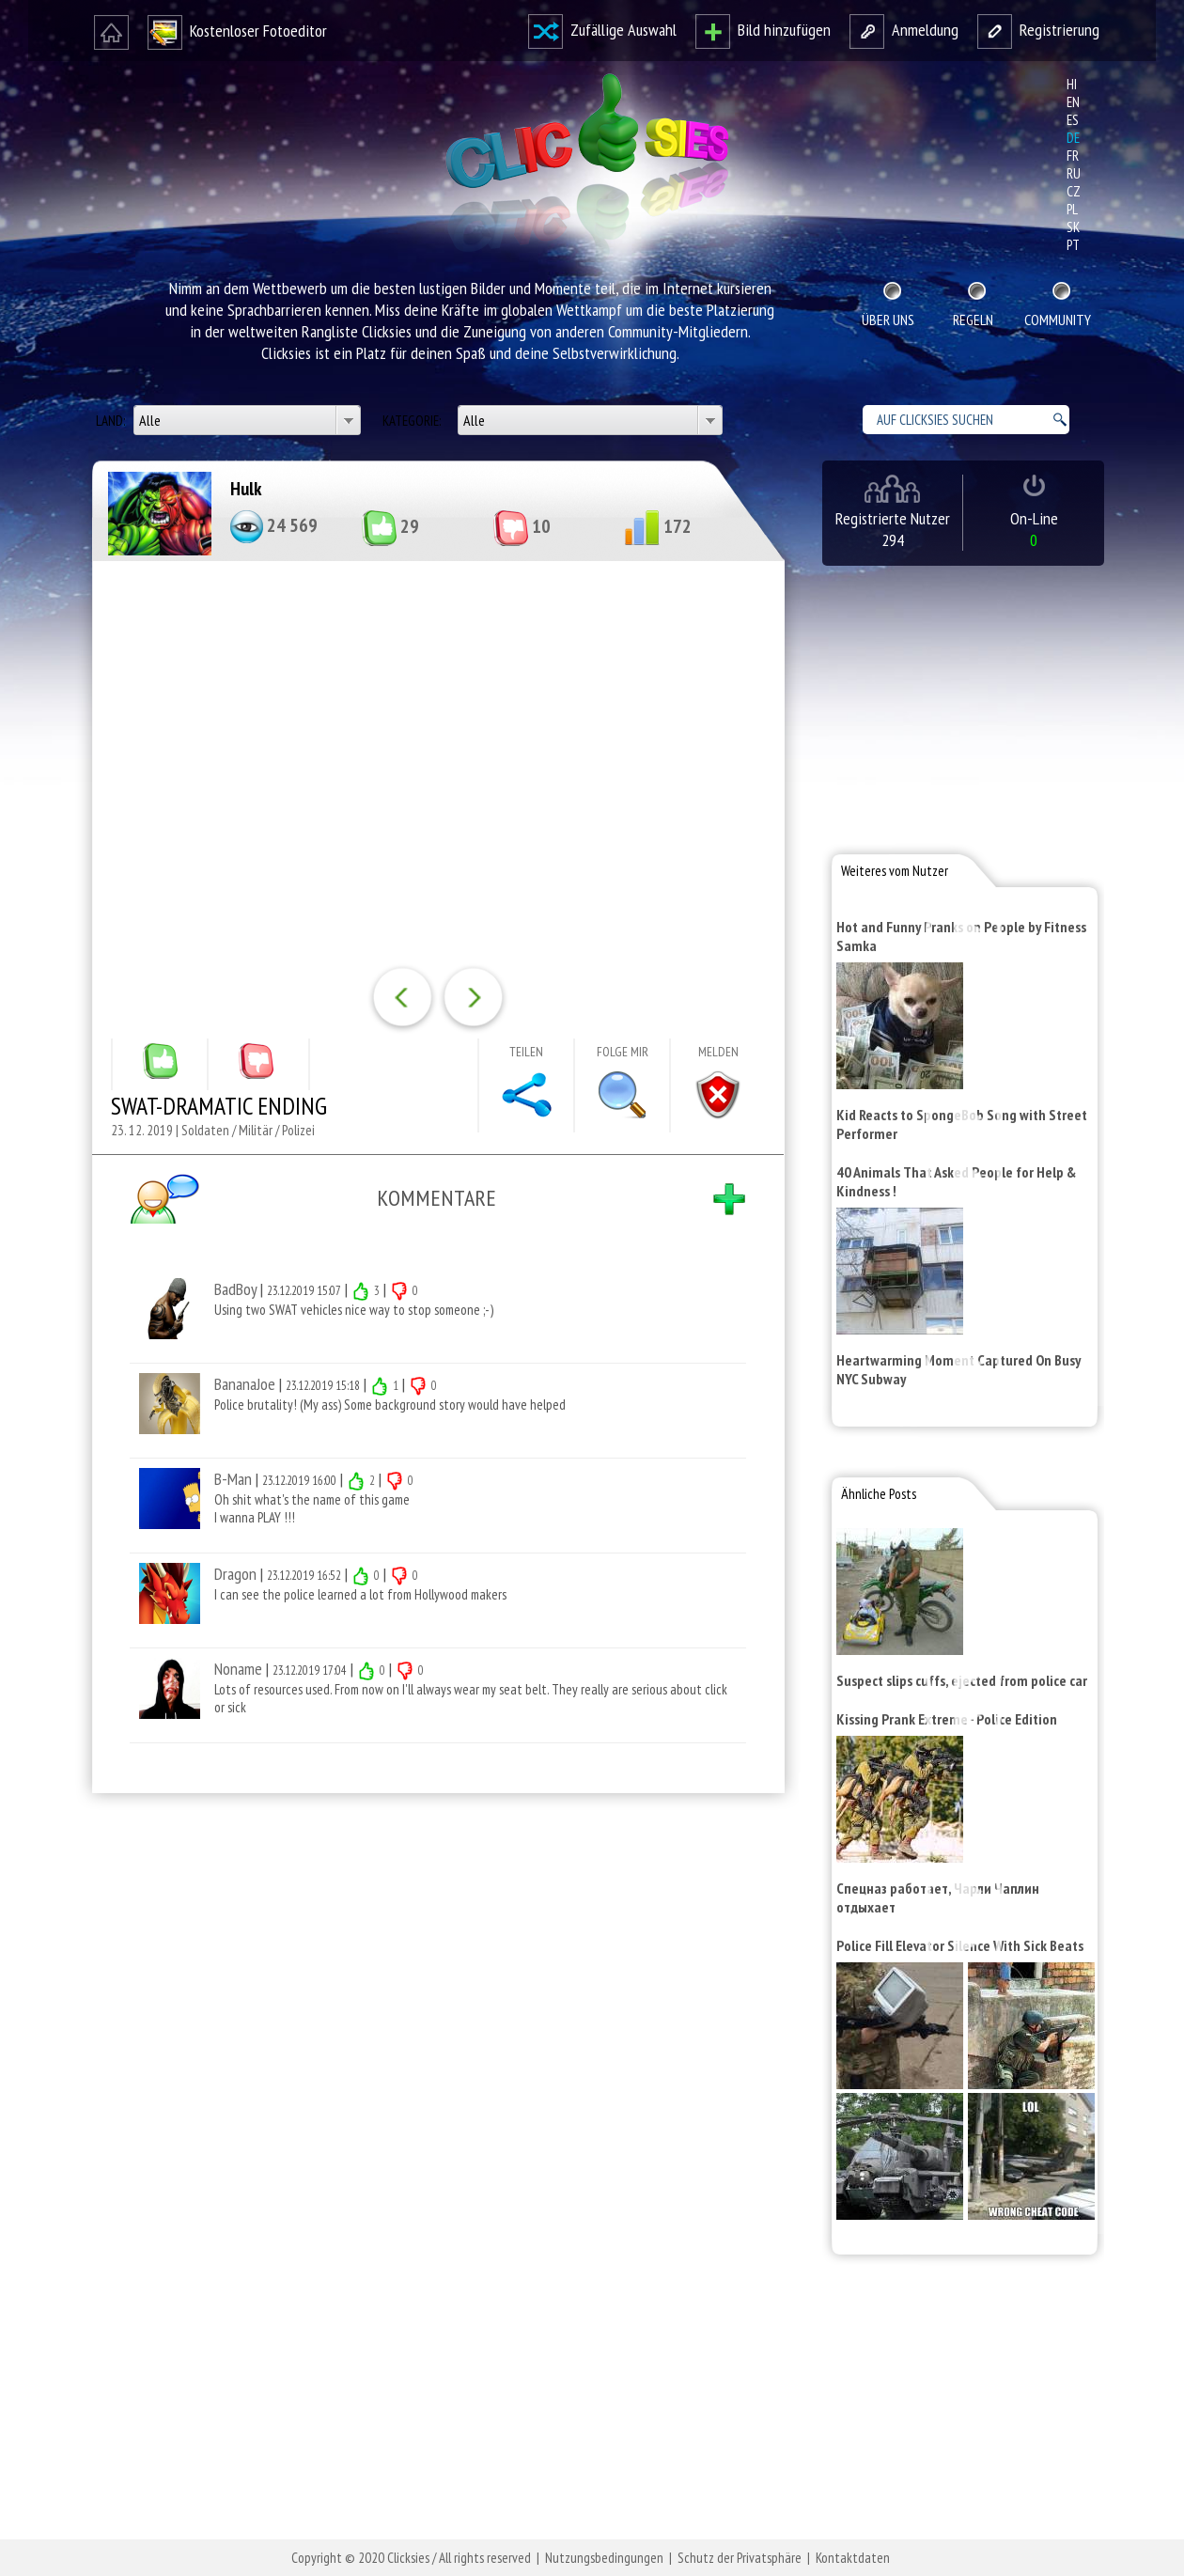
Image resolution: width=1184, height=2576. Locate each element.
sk (1073, 227)
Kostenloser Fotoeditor (237, 30)
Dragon (235, 1574)
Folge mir (622, 1051)
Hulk (245, 488)
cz (1074, 191)
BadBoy (235, 1289)
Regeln (973, 319)
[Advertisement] (434, 2052)
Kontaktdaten (853, 2558)
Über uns (888, 319)
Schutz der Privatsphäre (740, 2558)
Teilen (526, 1051)
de (1073, 138)
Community (1057, 319)
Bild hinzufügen (763, 29)
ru (1074, 173)
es (1073, 120)
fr (1073, 155)
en (1073, 102)
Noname (238, 1668)
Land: (112, 420)
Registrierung (1038, 29)
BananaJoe (244, 1384)
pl (1072, 209)
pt (1073, 245)
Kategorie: (413, 420)
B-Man (233, 1479)
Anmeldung (903, 29)
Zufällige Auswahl (602, 29)
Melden (718, 1051)
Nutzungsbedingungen (604, 2558)
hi (1072, 84)
